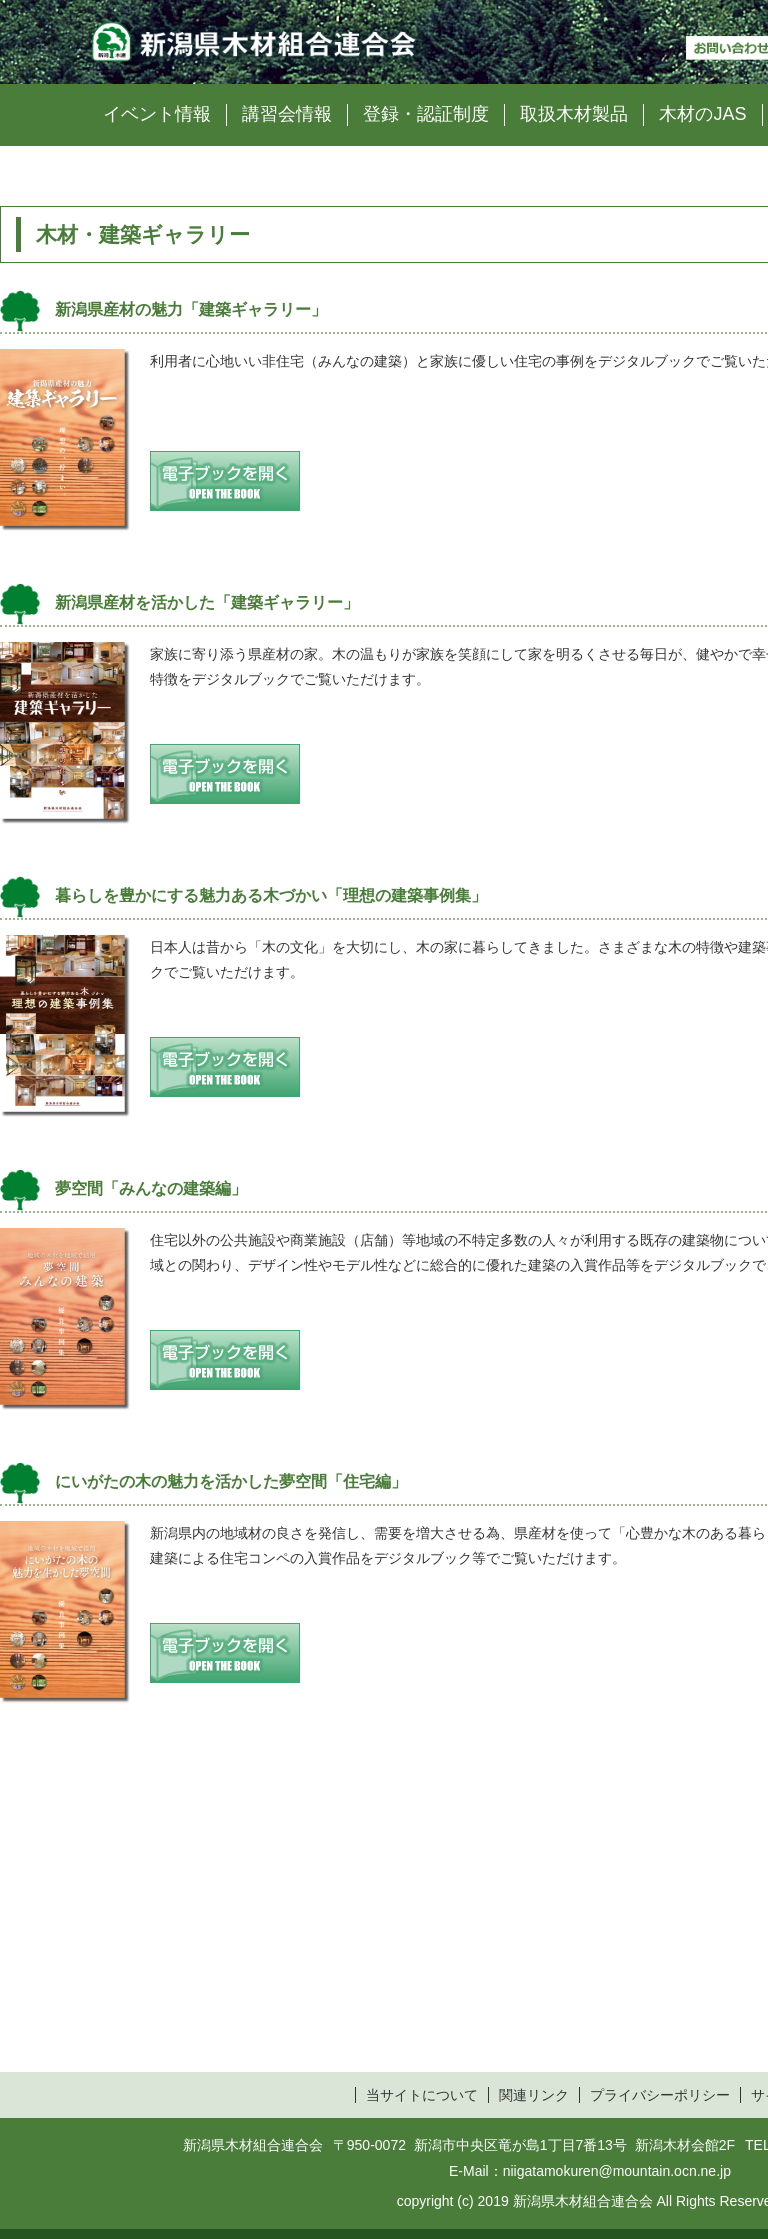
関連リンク (534, 2095)
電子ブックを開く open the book (225, 481)
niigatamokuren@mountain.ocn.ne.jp (617, 2171)
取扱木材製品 (574, 114)
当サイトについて (422, 2095)
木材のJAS (702, 114)
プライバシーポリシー (660, 2095)
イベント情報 (157, 114)
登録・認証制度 (426, 114)
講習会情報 (287, 114)
